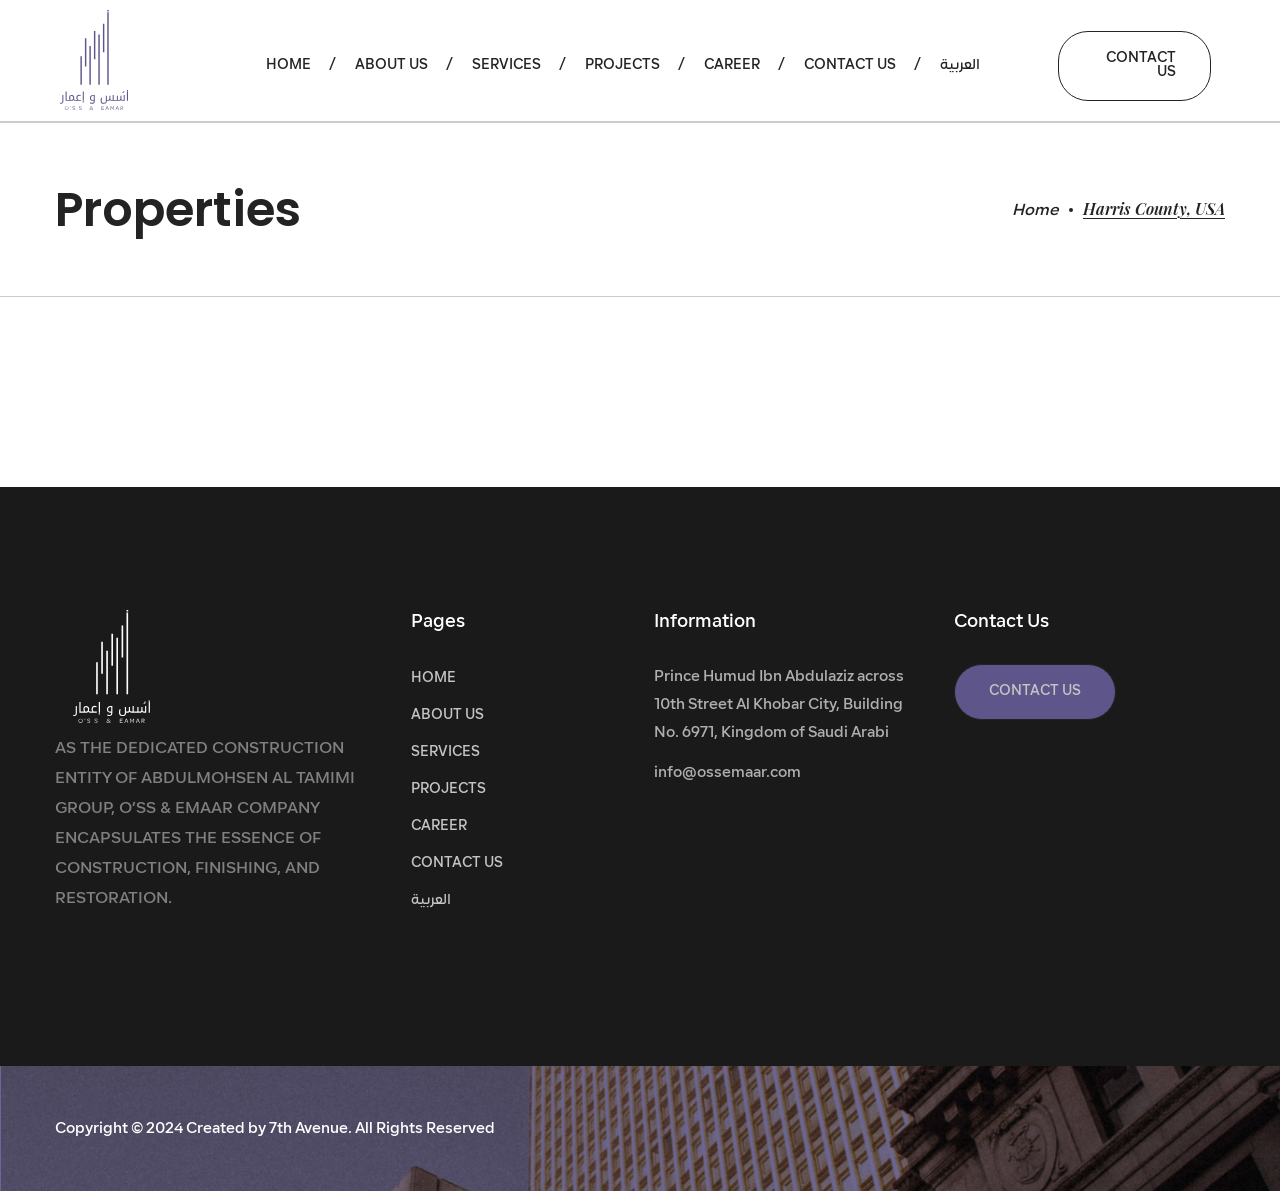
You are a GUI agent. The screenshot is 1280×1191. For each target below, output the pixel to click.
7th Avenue (308, 1129)
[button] (1134, 66)
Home (1035, 211)
